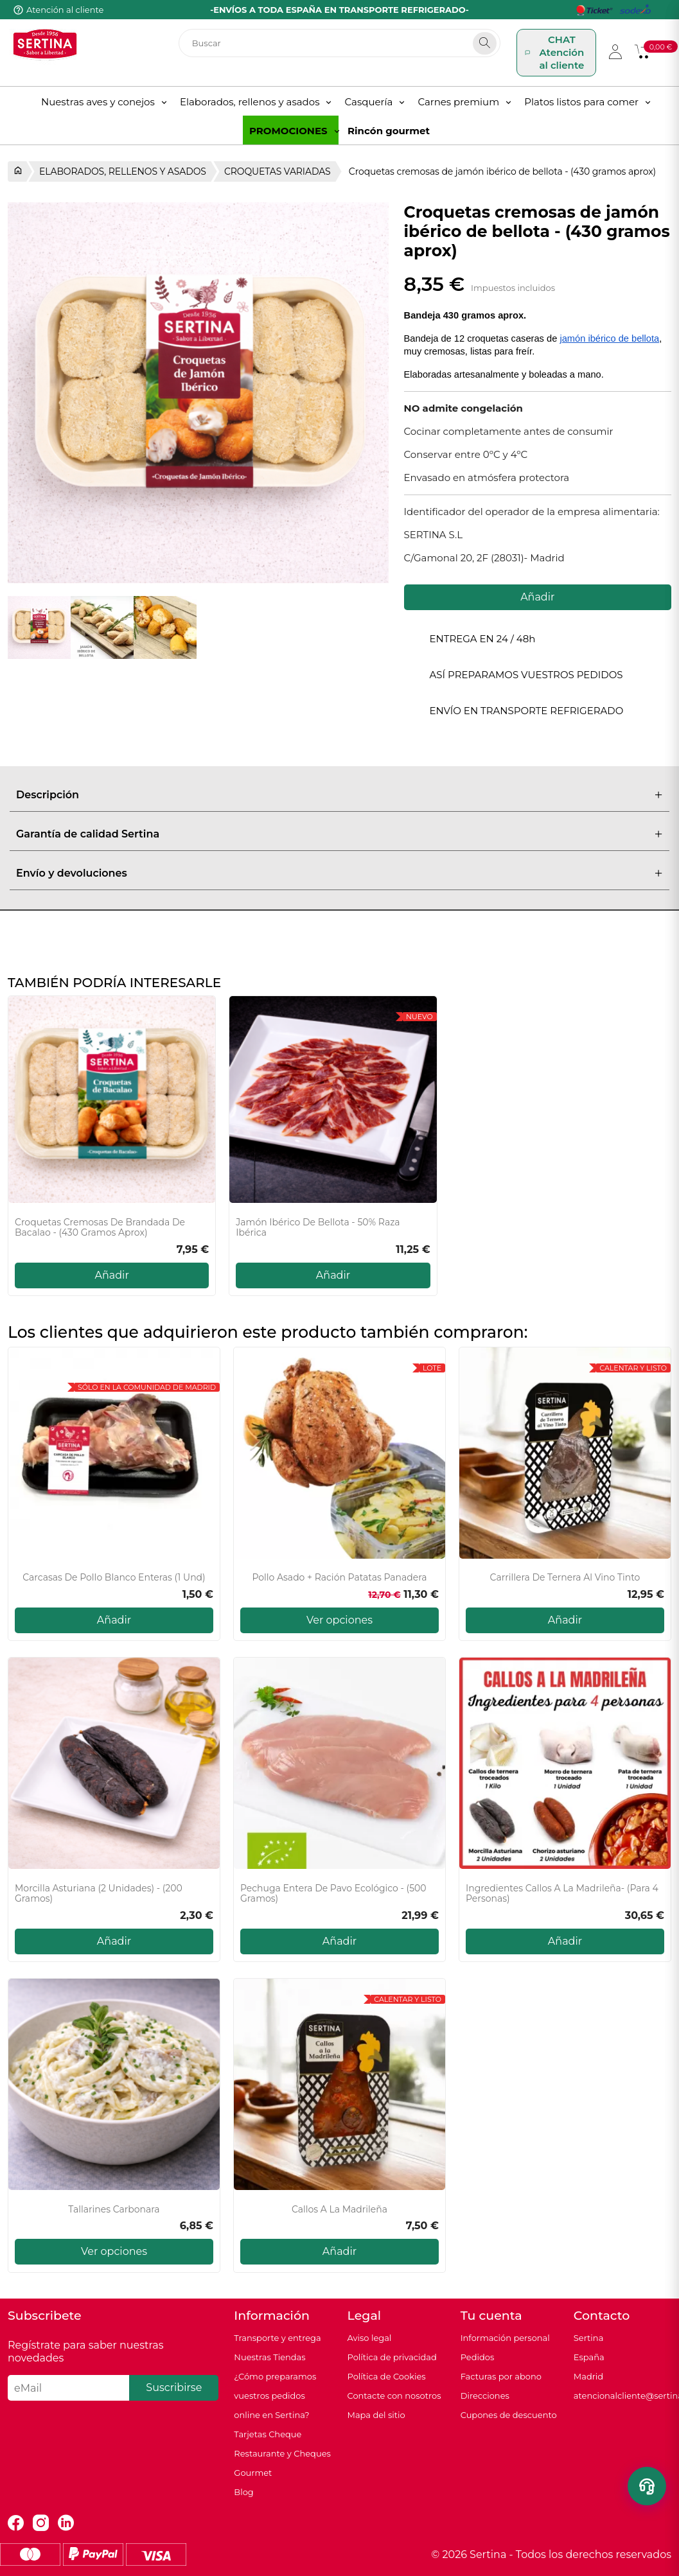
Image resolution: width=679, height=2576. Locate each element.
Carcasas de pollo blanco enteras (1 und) (113, 1577)
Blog (243, 2492)
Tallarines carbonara (113, 2209)
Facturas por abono (501, 2376)
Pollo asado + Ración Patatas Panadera (339, 1577)
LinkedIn (66, 2523)
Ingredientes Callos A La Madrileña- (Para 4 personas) (562, 1894)
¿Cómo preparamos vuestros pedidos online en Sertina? (275, 2395)
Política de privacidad (391, 2357)
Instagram (41, 2523)
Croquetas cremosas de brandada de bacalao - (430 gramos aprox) (100, 1228)
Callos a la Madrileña (339, 2209)
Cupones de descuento (509, 2415)
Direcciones (485, 2395)
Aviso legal (369, 2338)
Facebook (16, 2523)
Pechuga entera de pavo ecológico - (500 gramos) (333, 1894)
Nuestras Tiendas (269, 2357)
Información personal (505, 2338)
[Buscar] (340, 43)
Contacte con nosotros (394, 2395)
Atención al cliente (64, 9)
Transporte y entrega (277, 2338)
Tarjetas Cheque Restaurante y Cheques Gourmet (282, 2453)
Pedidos (478, 2357)
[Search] (485, 43)
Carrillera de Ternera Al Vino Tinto (565, 1577)
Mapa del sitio (376, 2415)
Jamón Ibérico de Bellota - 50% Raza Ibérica (318, 1228)
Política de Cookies (386, 2376)
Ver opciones (339, 1620)
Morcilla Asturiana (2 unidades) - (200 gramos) (98, 1894)
